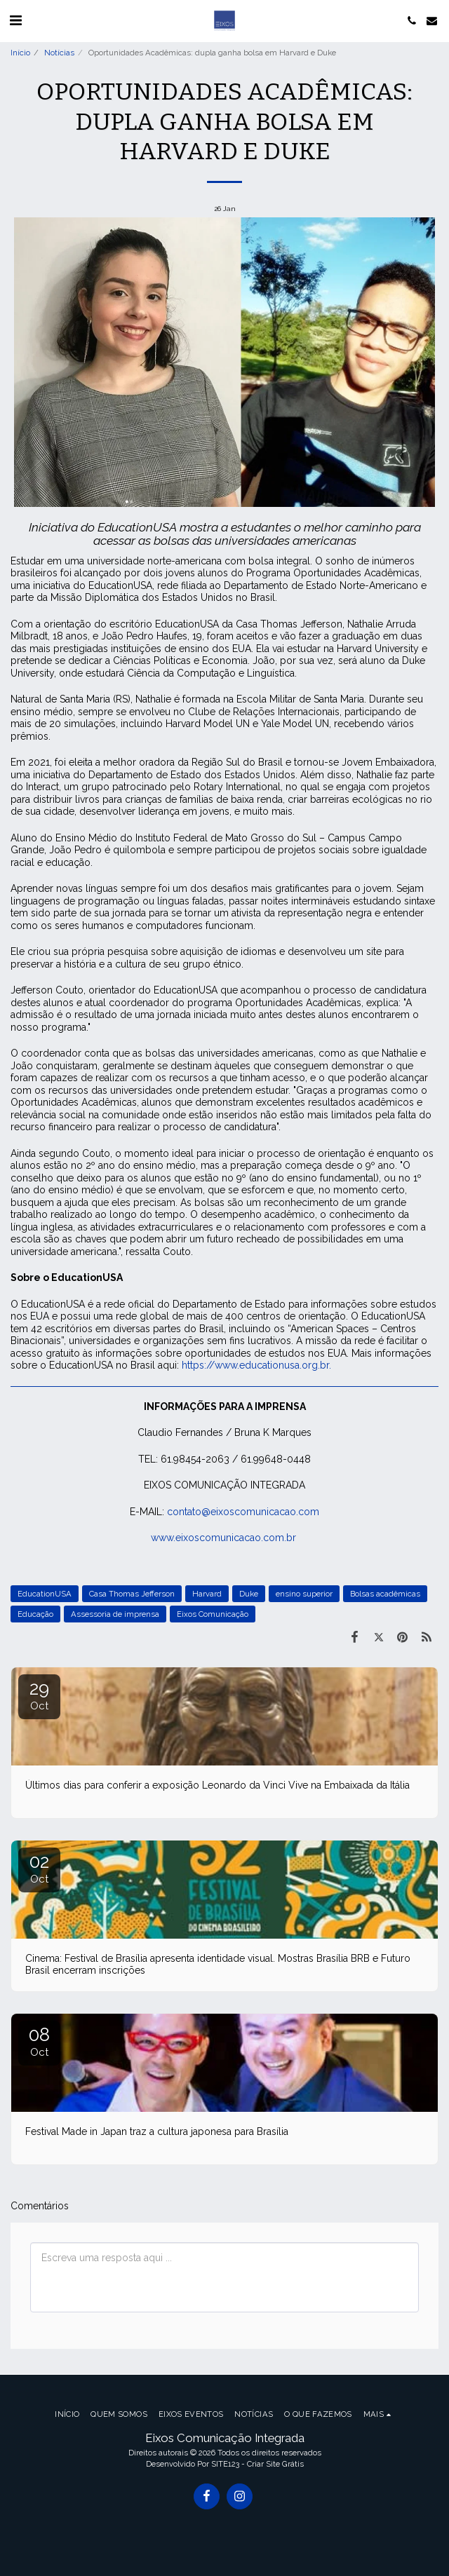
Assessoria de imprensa (115, 1614)
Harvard (207, 1594)
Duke (248, 1594)
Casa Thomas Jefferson (132, 1594)
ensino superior (304, 1594)
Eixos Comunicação (212, 1614)
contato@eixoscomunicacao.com (243, 1511)
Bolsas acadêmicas (385, 1594)
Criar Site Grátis (275, 2464)
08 (39, 2041)
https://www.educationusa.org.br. (256, 1365)
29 (39, 1695)
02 (39, 1868)
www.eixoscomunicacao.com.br (223, 1537)
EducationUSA (45, 1594)
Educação (35, 1614)
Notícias (59, 52)
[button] (15, 20)
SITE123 (225, 2464)
